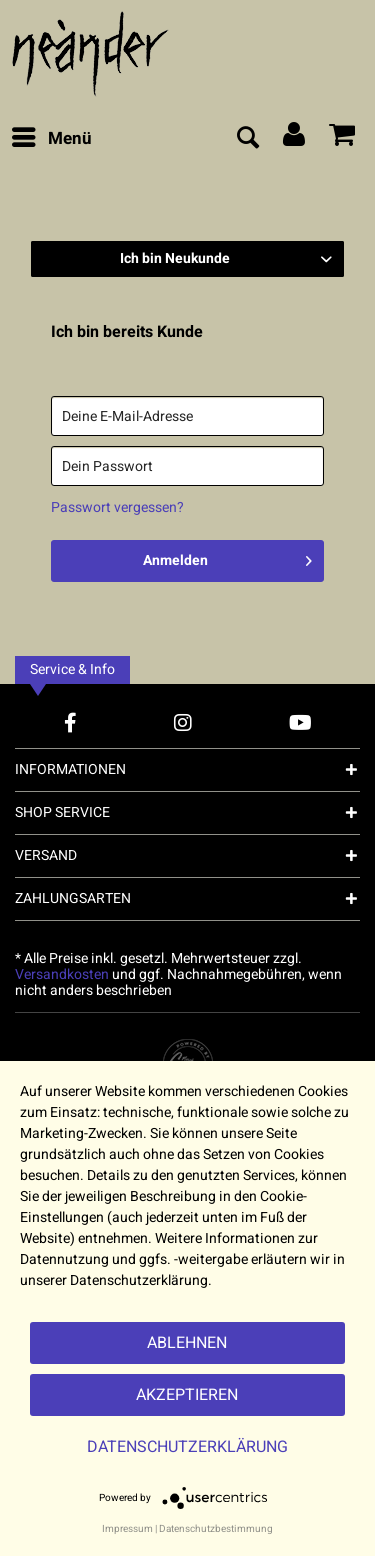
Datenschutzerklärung (187, 1447)
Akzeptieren (187, 1395)
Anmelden (227, 558)
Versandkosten (62, 974)
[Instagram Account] (183, 722)
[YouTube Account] (300, 722)
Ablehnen (187, 1343)
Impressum (127, 1529)
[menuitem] (51, 139)
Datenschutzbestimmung (216, 1529)
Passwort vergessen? (117, 507)
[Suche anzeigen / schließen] (247, 139)
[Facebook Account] (70, 722)
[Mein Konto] (295, 139)
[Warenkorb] (343, 139)
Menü (52, 137)
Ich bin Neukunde (175, 258)
